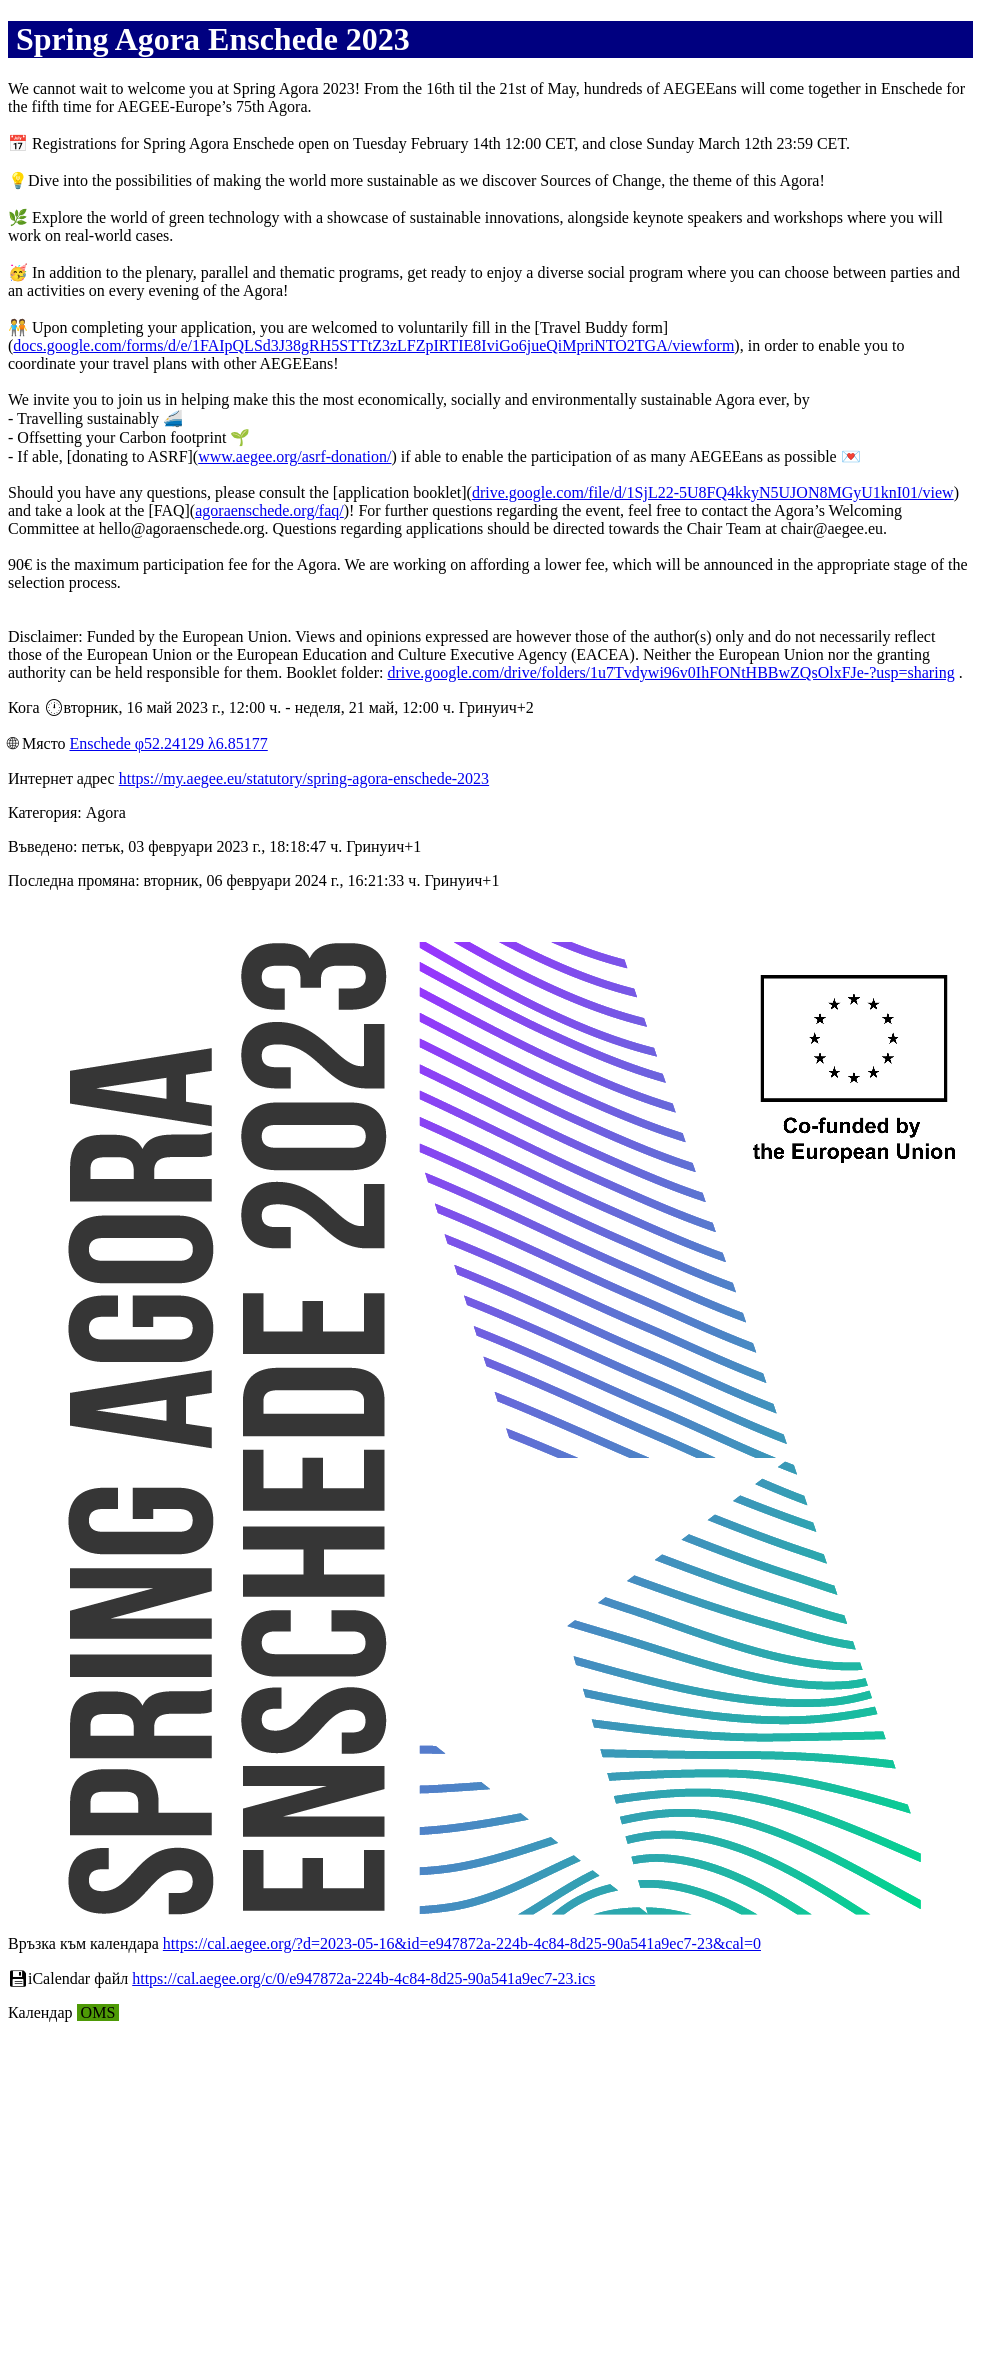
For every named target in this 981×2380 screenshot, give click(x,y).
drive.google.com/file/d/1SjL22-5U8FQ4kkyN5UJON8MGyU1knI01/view (713, 492)
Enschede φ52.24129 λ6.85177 (168, 743)
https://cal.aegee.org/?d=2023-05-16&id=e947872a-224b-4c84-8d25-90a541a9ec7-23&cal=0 (462, 1943)
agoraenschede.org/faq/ (269, 510)
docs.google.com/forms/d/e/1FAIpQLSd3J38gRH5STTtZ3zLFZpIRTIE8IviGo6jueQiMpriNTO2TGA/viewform (373, 345)
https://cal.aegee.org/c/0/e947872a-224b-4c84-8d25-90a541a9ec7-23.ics (363, 1978)
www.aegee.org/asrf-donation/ (294, 456)
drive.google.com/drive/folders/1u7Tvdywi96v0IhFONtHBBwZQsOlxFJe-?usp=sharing (670, 672)
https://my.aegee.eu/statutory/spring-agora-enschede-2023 (304, 778)
